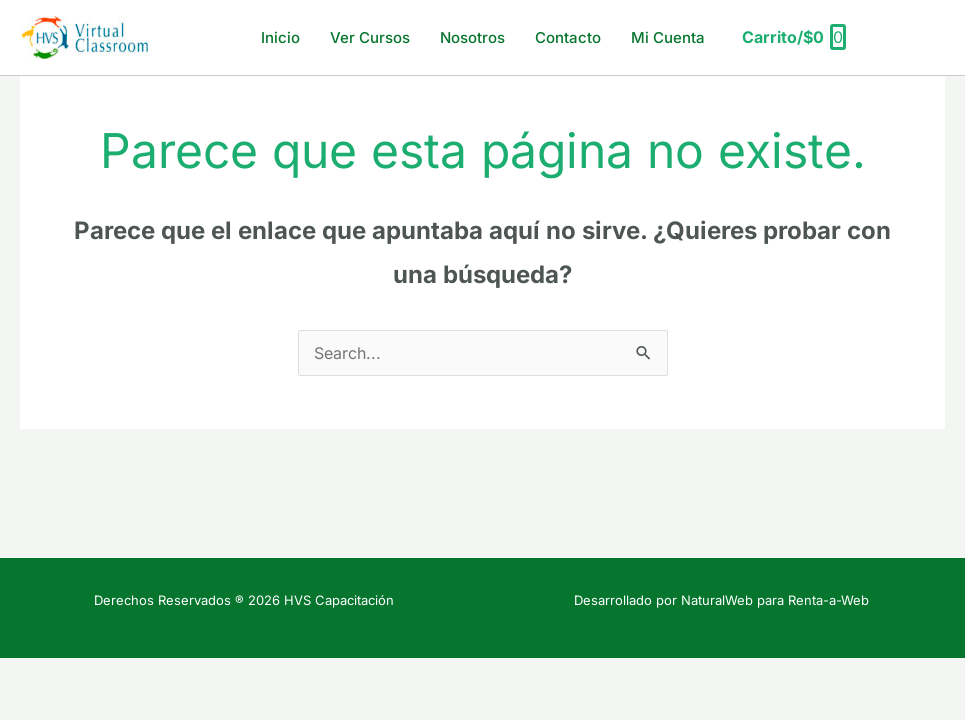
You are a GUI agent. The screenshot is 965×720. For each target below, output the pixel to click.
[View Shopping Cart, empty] (793, 37)
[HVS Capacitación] (85, 36)
